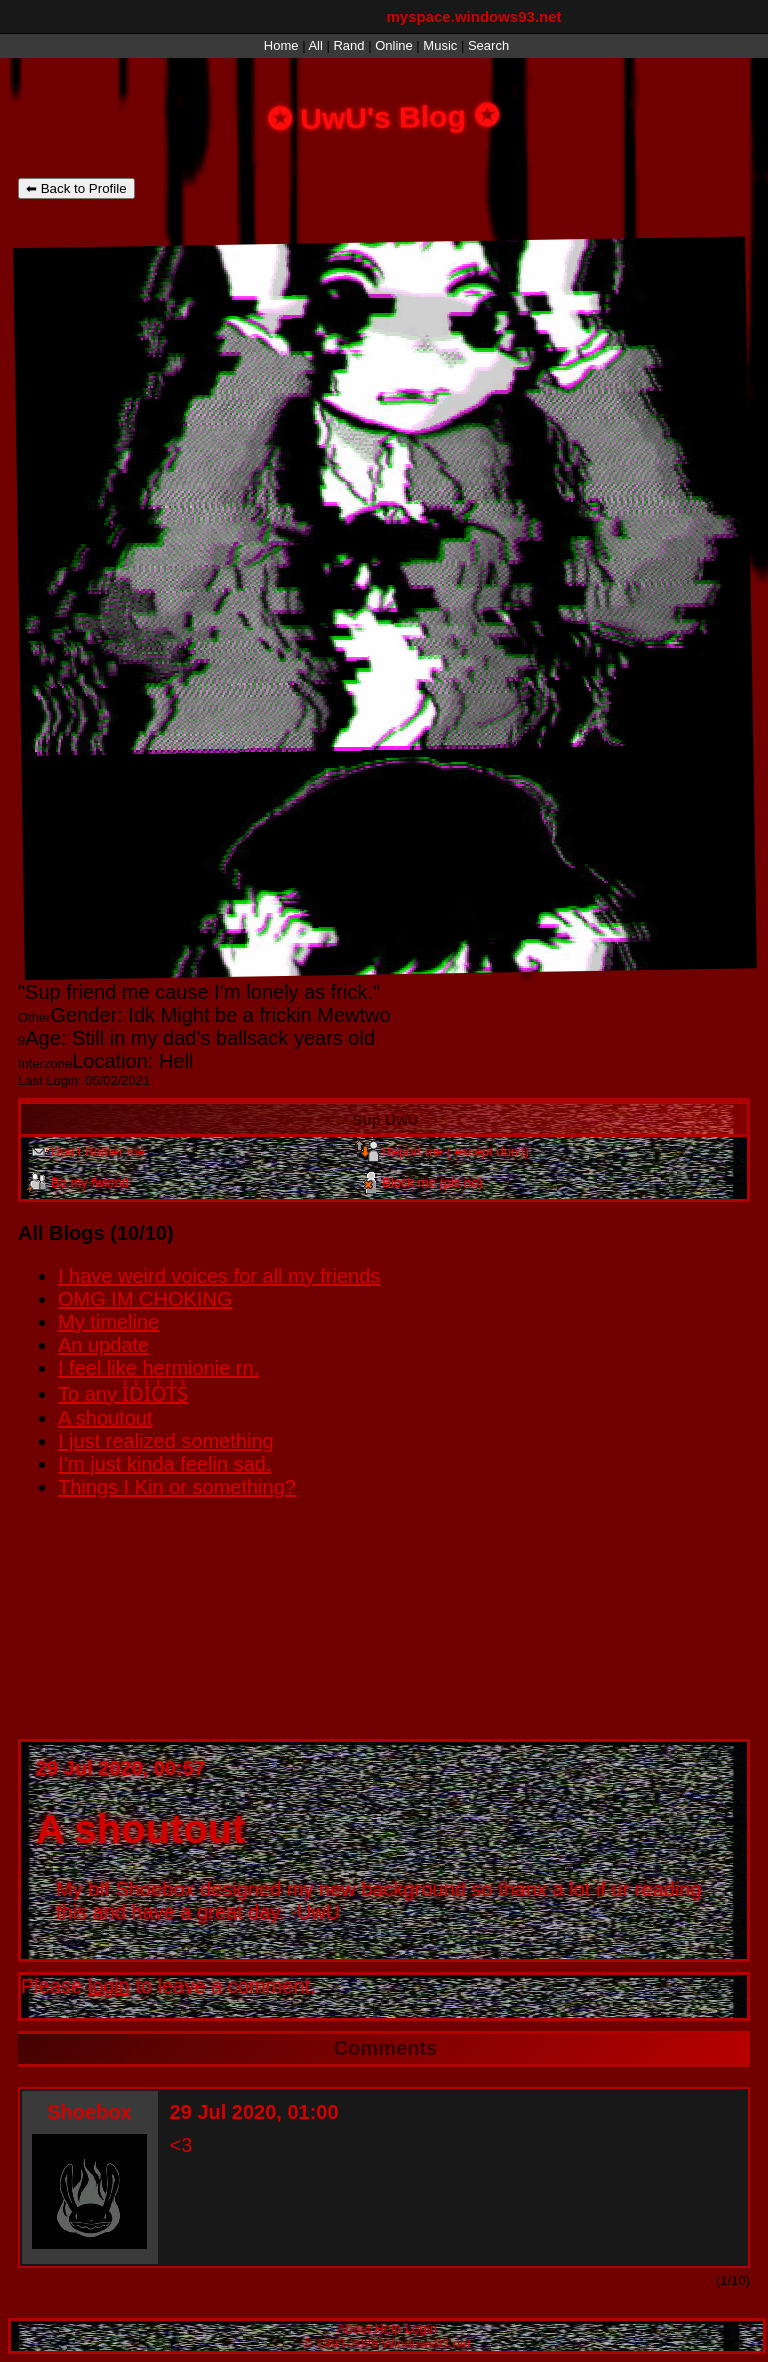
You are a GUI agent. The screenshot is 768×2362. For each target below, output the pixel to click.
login (109, 1986)
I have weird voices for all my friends (219, 1276)
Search (488, 45)
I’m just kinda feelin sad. (164, 1464)
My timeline (108, 1322)
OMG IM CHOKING (145, 1299)
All (317, 45)
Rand (348, 45)
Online (394, 45)
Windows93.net (426, 2343)
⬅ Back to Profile (76, 188)
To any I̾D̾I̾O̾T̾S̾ (123, 1394)
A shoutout (105, 1418)
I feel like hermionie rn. (158, 1368)
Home (281, 45)
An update (103, 1345)
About (354, 2328)
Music (440, 45)
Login (421, 2328)
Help (388, 2328)
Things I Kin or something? (177, 1487)
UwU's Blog (384, 116)
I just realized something (166, 1441)
